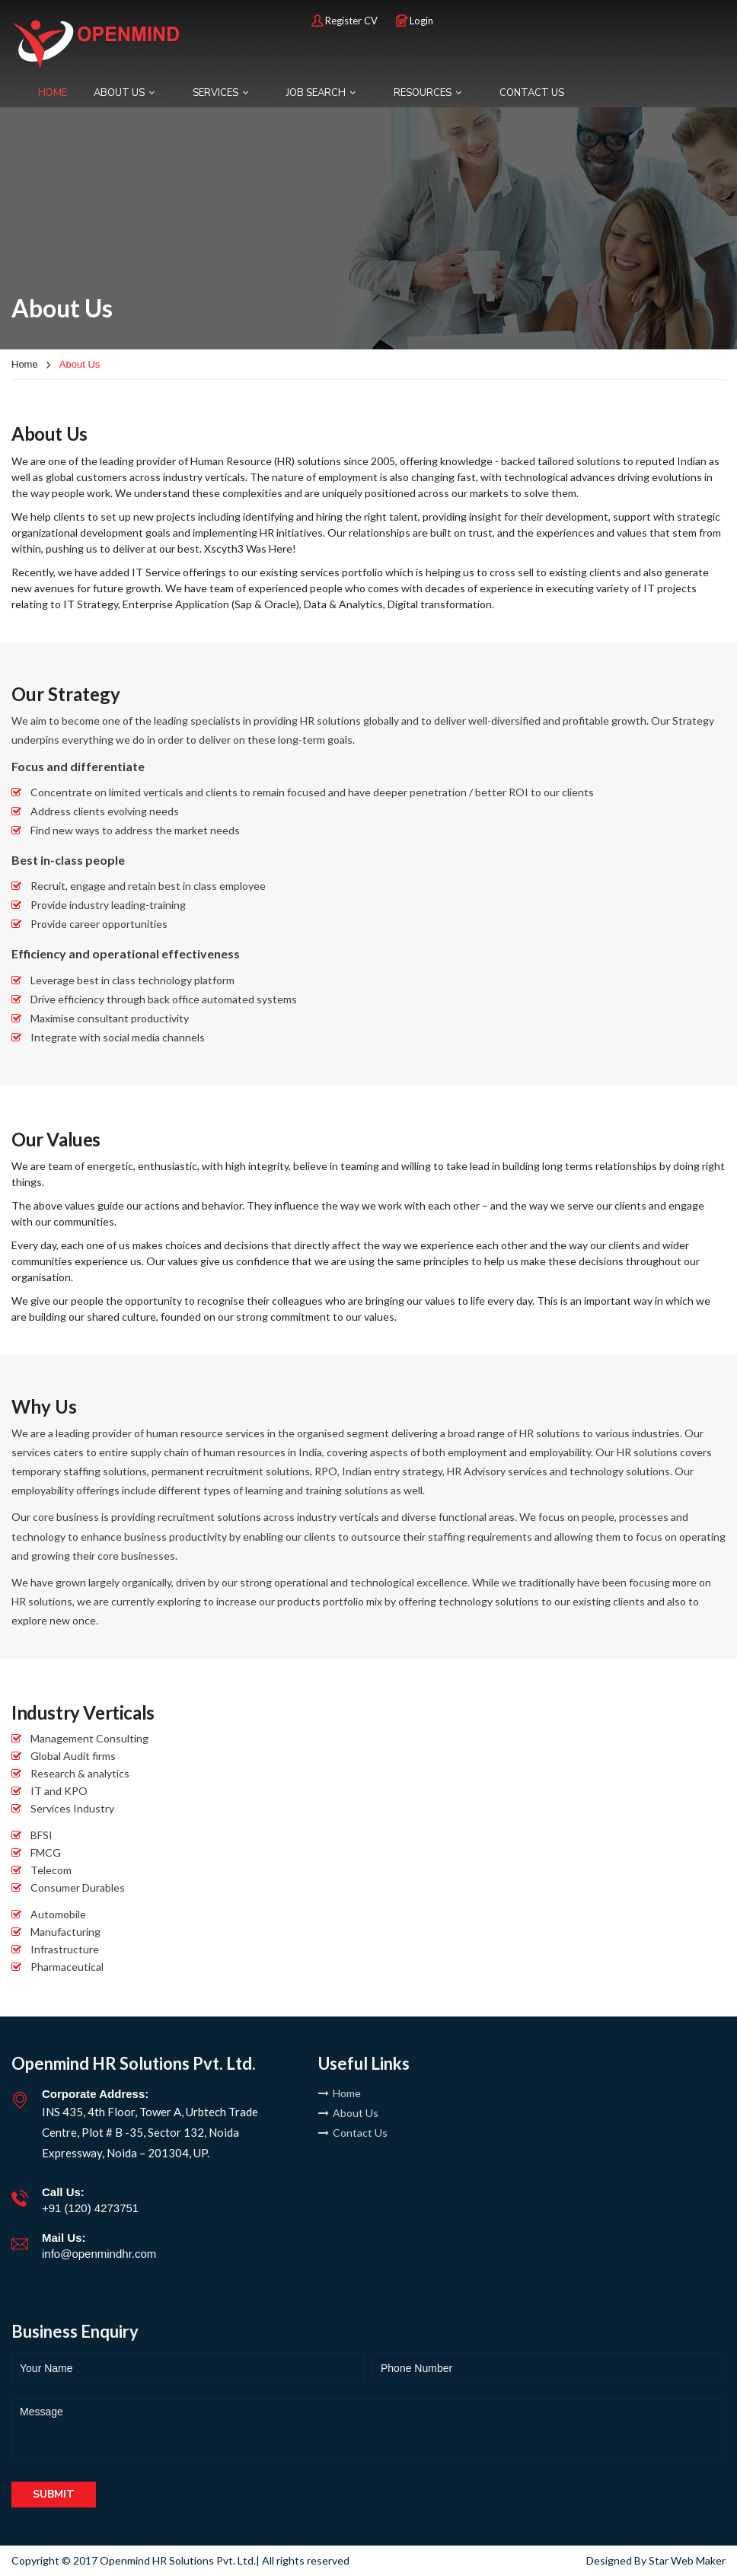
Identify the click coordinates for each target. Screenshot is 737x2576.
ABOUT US (124, 92)
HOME (52, 93)
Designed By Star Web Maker (656, 2560)
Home (24, 364)
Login (414, 20)
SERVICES (220, 92)
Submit (54, 2494)
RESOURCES (427, 92)
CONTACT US (531, 93)
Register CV (344, 20)
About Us (348, 2112)
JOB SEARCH (321, 92)
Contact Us (353, 2132)
